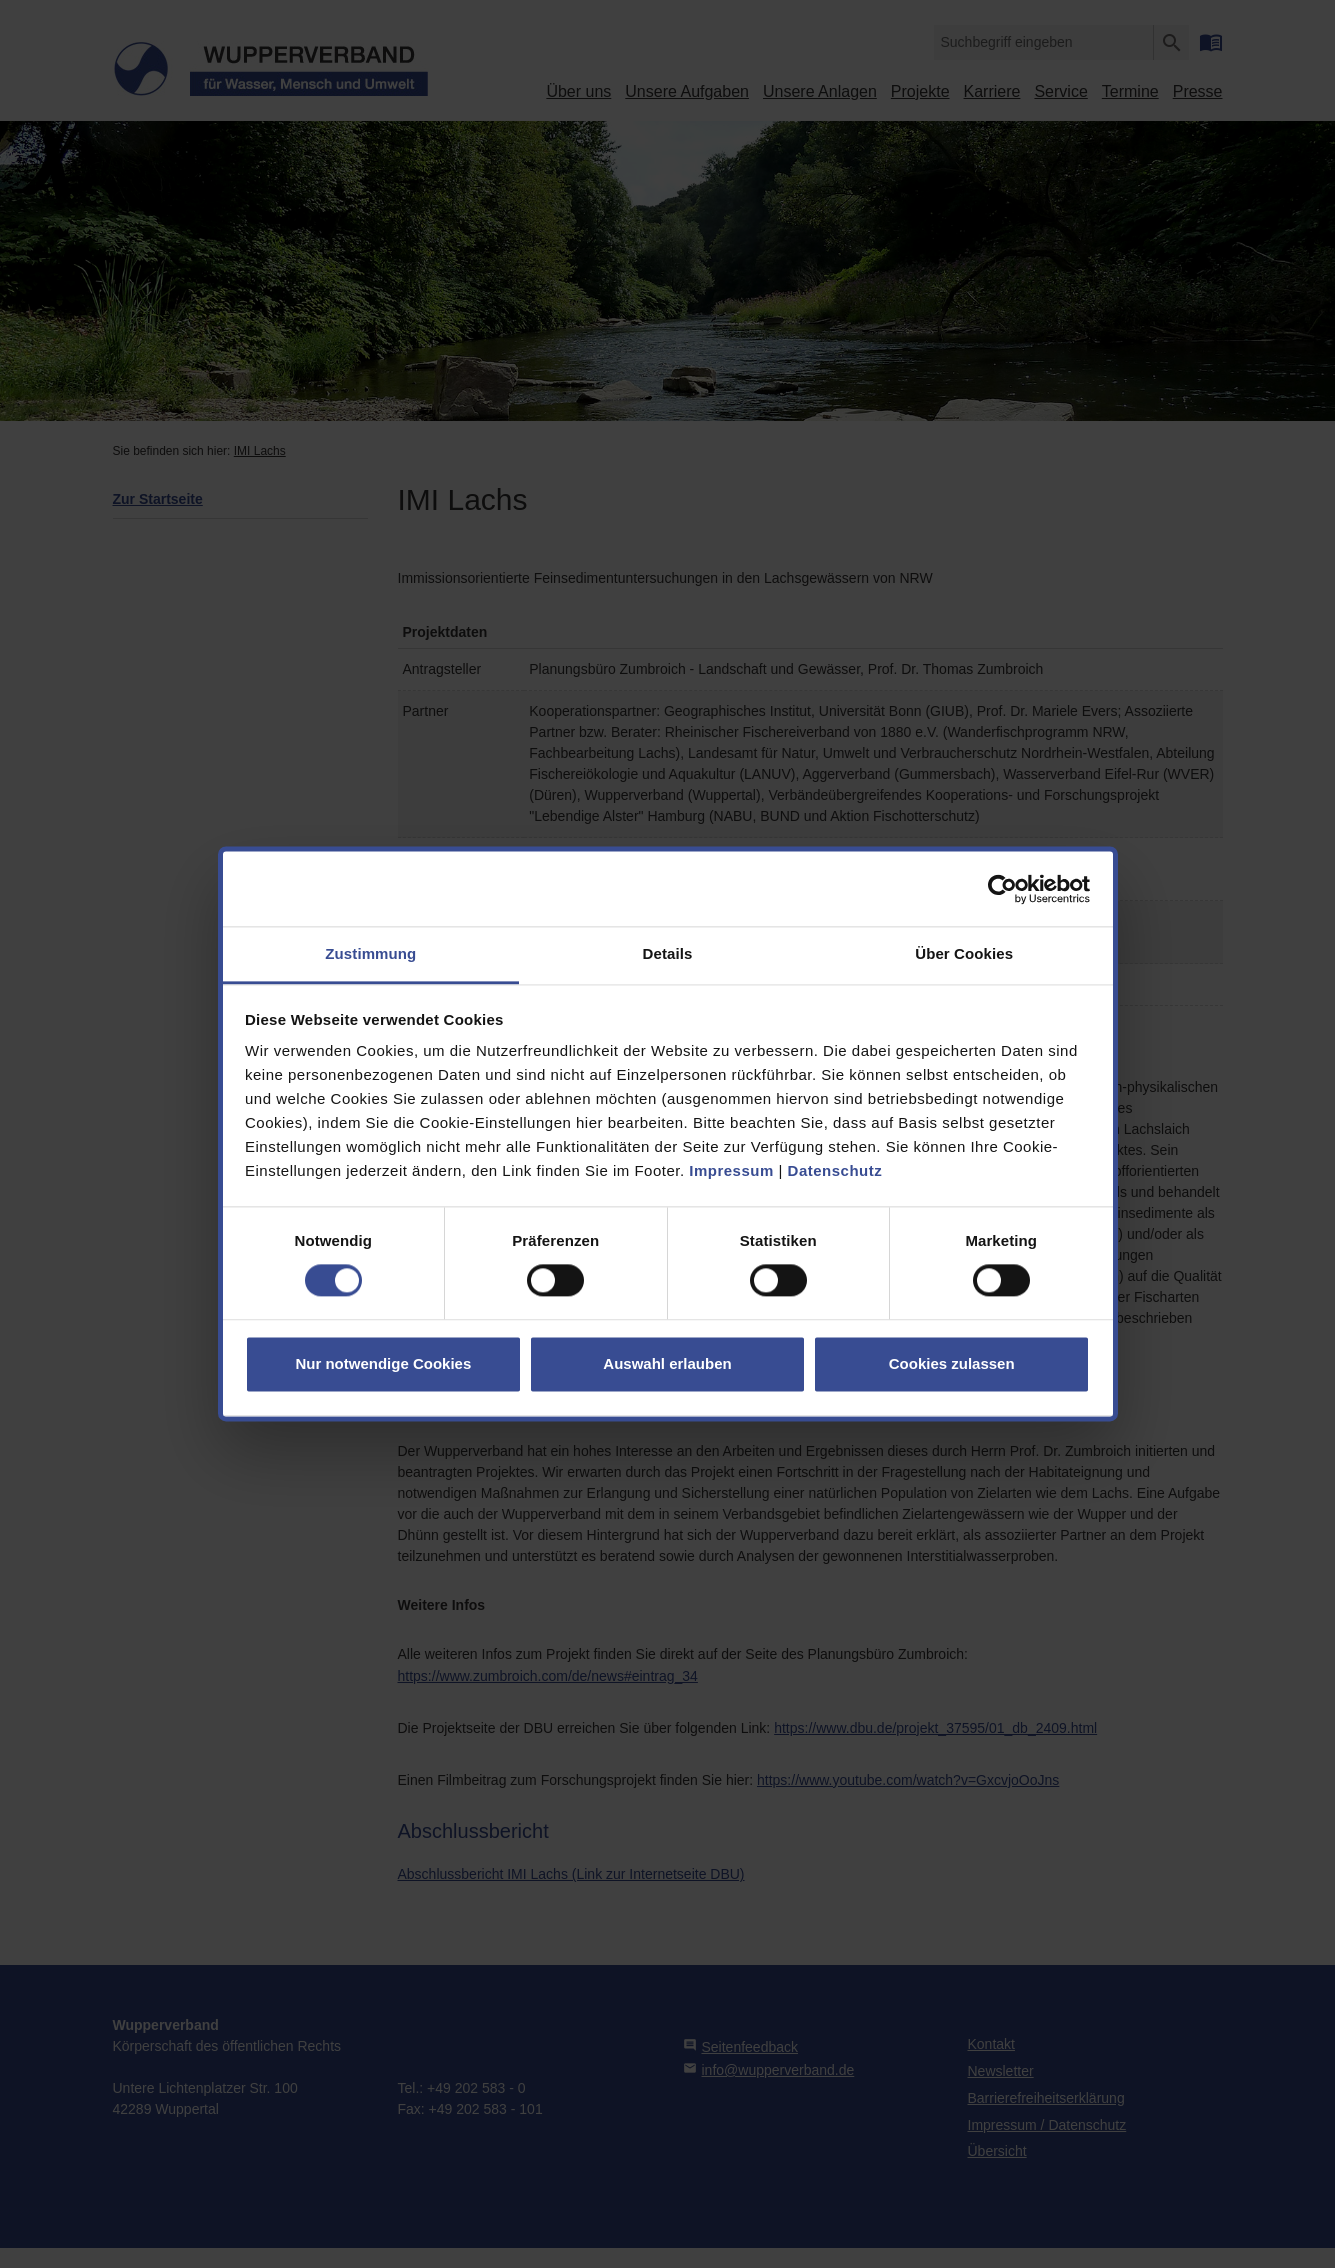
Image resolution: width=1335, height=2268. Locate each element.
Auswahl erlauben (667, 1363)
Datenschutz (835, 1170)
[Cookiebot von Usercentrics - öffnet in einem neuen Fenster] (1002, 889)
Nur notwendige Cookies (383, 1363)
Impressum (731, 1170)
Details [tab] (668, 953)
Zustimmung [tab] (370, 953)
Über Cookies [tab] (964, 953)
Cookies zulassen (952, 1363)
